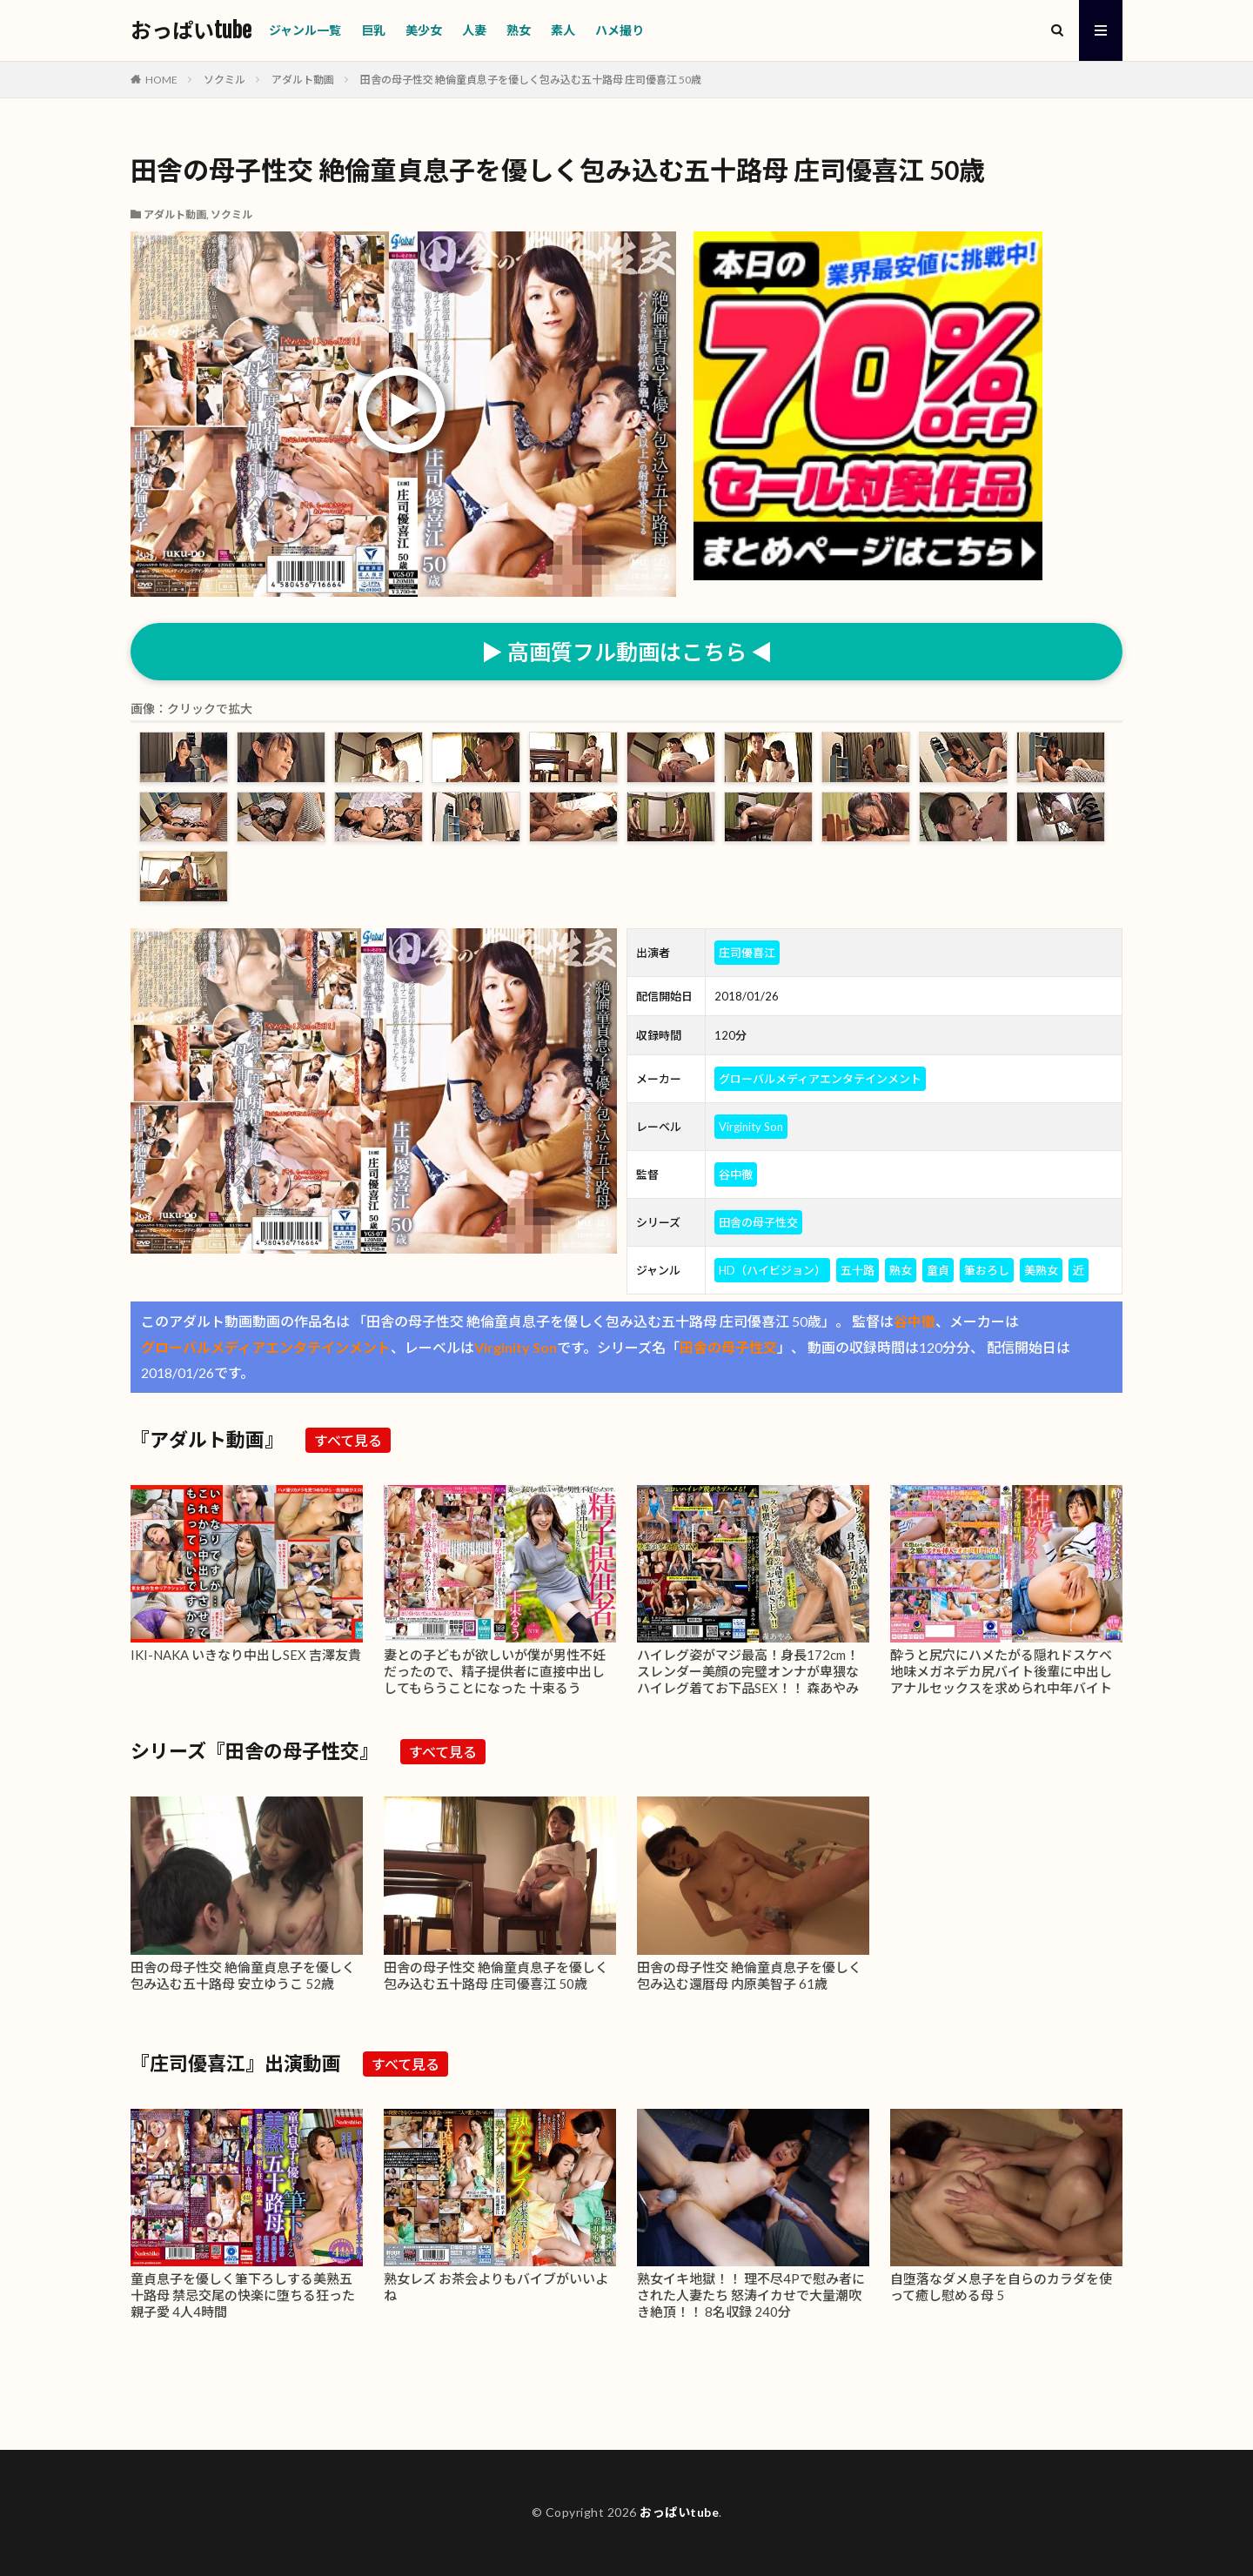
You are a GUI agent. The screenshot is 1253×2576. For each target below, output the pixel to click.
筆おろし (986, 1270)
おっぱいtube (191, 30)
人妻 (474, 30)
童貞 (938, 1270)
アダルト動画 (302, 79)
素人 (563, 30)
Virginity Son (751, 1127)
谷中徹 (736, 1174)
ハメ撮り (619, 30)
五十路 (857, 1270)
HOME (161, 79)
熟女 (518, 30)
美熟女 (1041, 1270)
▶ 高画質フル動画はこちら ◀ (627, 652)
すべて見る (348, 1440)
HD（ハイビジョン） (772, 1270)
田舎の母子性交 (758, 1222)
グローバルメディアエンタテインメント (820, 1079)
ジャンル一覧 (305, 30)
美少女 (423, 30)
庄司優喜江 (747, 953)
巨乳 (373, 30)
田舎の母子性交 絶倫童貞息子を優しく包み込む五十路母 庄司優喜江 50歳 (530, 79)
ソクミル (224, 79)
